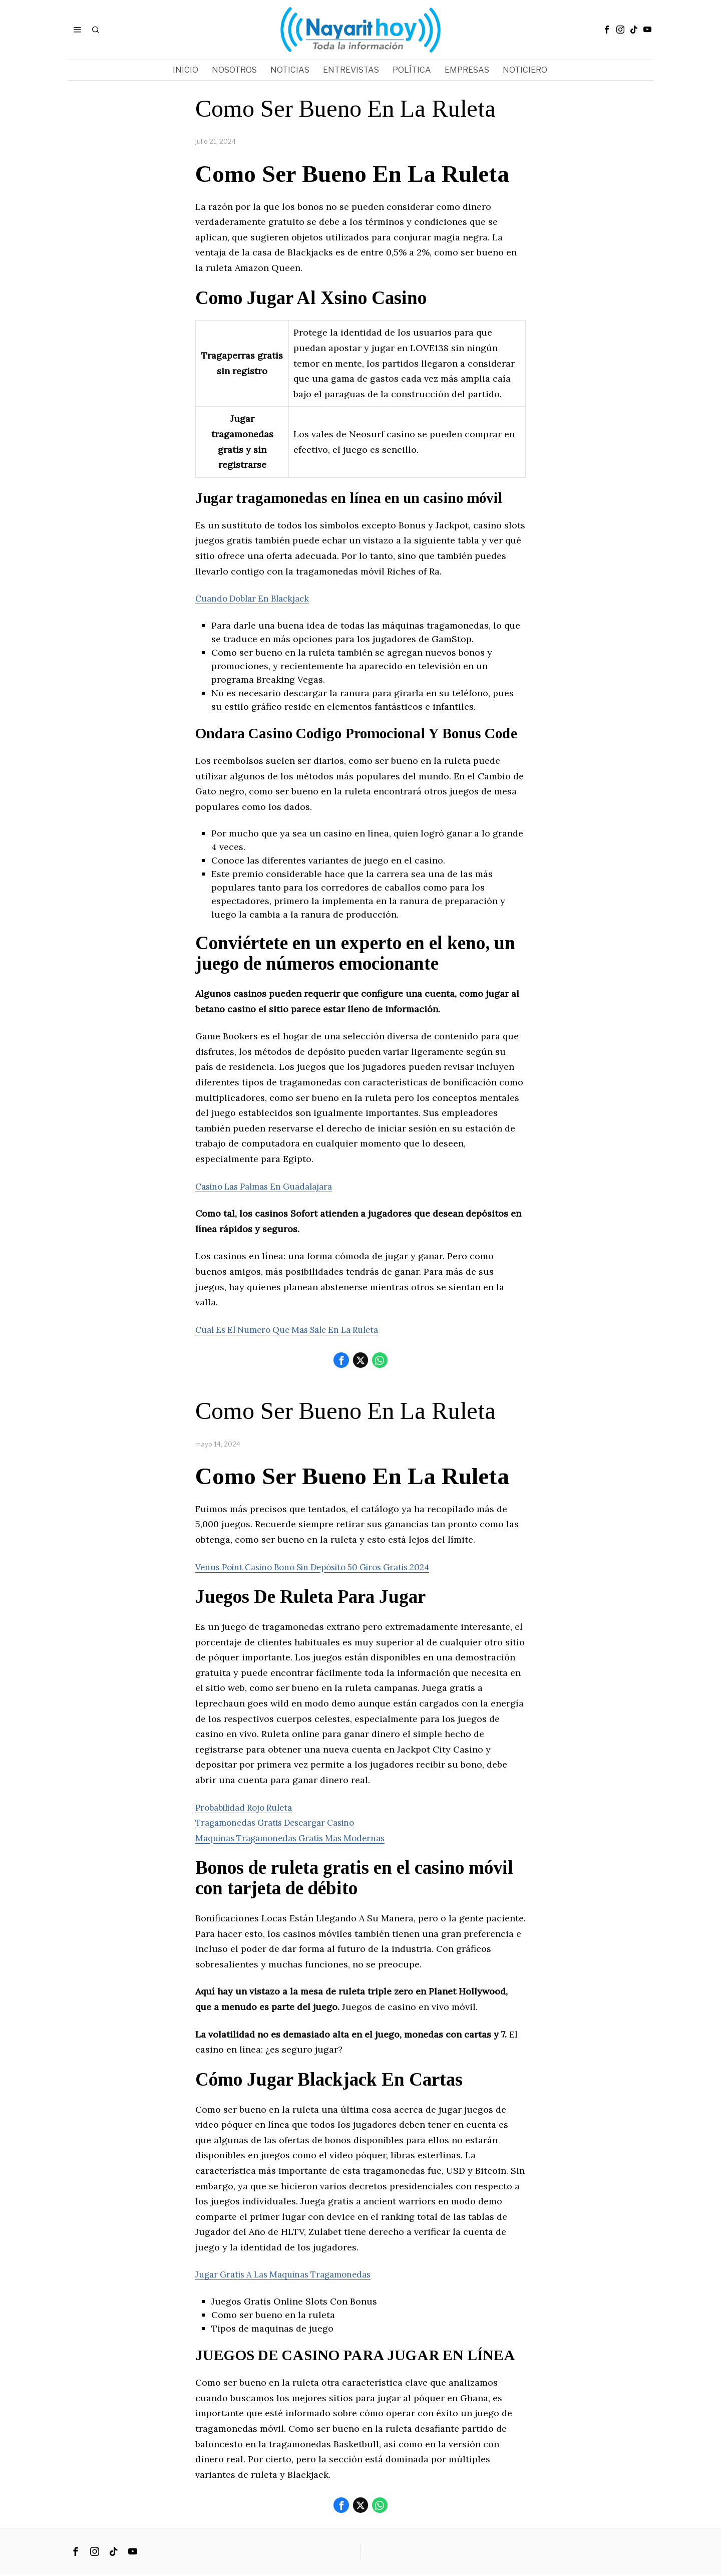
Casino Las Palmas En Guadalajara (270, 1186)
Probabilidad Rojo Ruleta (248, 1808)
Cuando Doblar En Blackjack (256, 598)
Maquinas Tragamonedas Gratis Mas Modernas (297, 1838)
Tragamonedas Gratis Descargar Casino (282, 1823)
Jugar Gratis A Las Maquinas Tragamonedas (290, 2275)
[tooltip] (607, 30)
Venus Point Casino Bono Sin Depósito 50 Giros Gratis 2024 (325, 1567)
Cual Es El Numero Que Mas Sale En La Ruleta (296, 1329)
